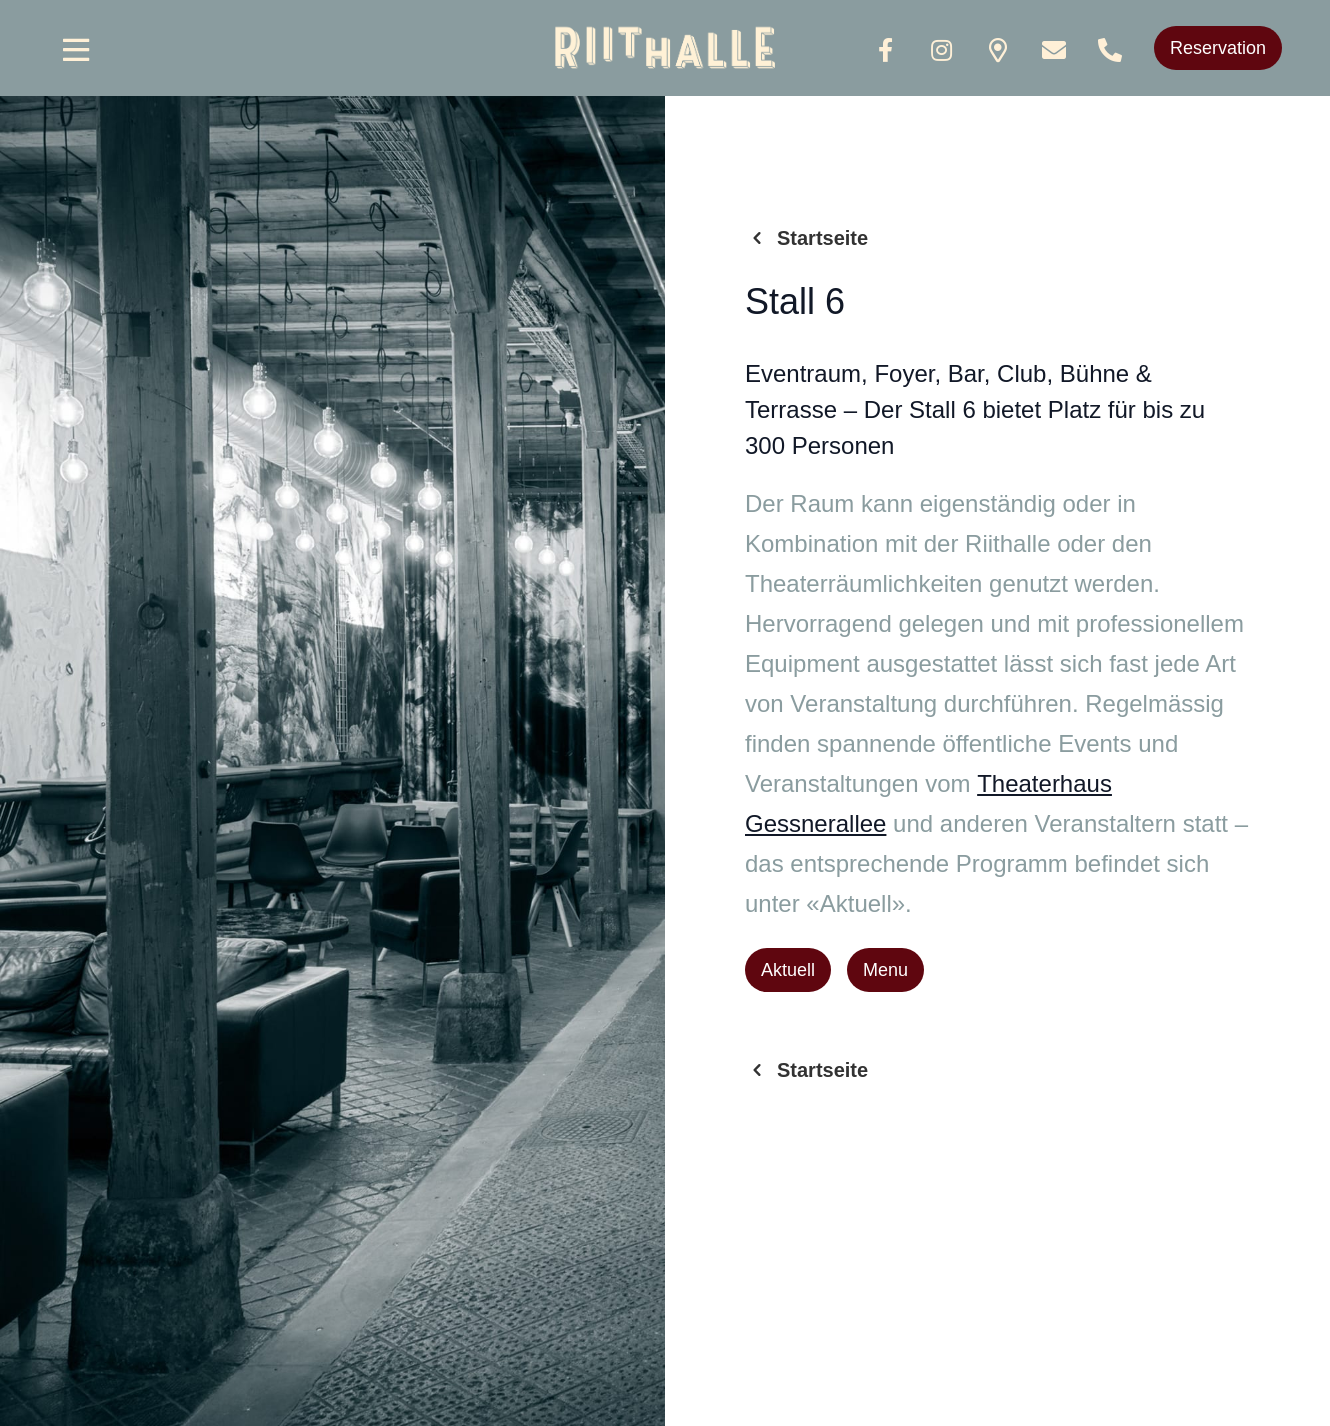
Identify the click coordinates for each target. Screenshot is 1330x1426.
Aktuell (788, 970)
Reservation (1218, 48)
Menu (885, 970)
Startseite (806, 238)
